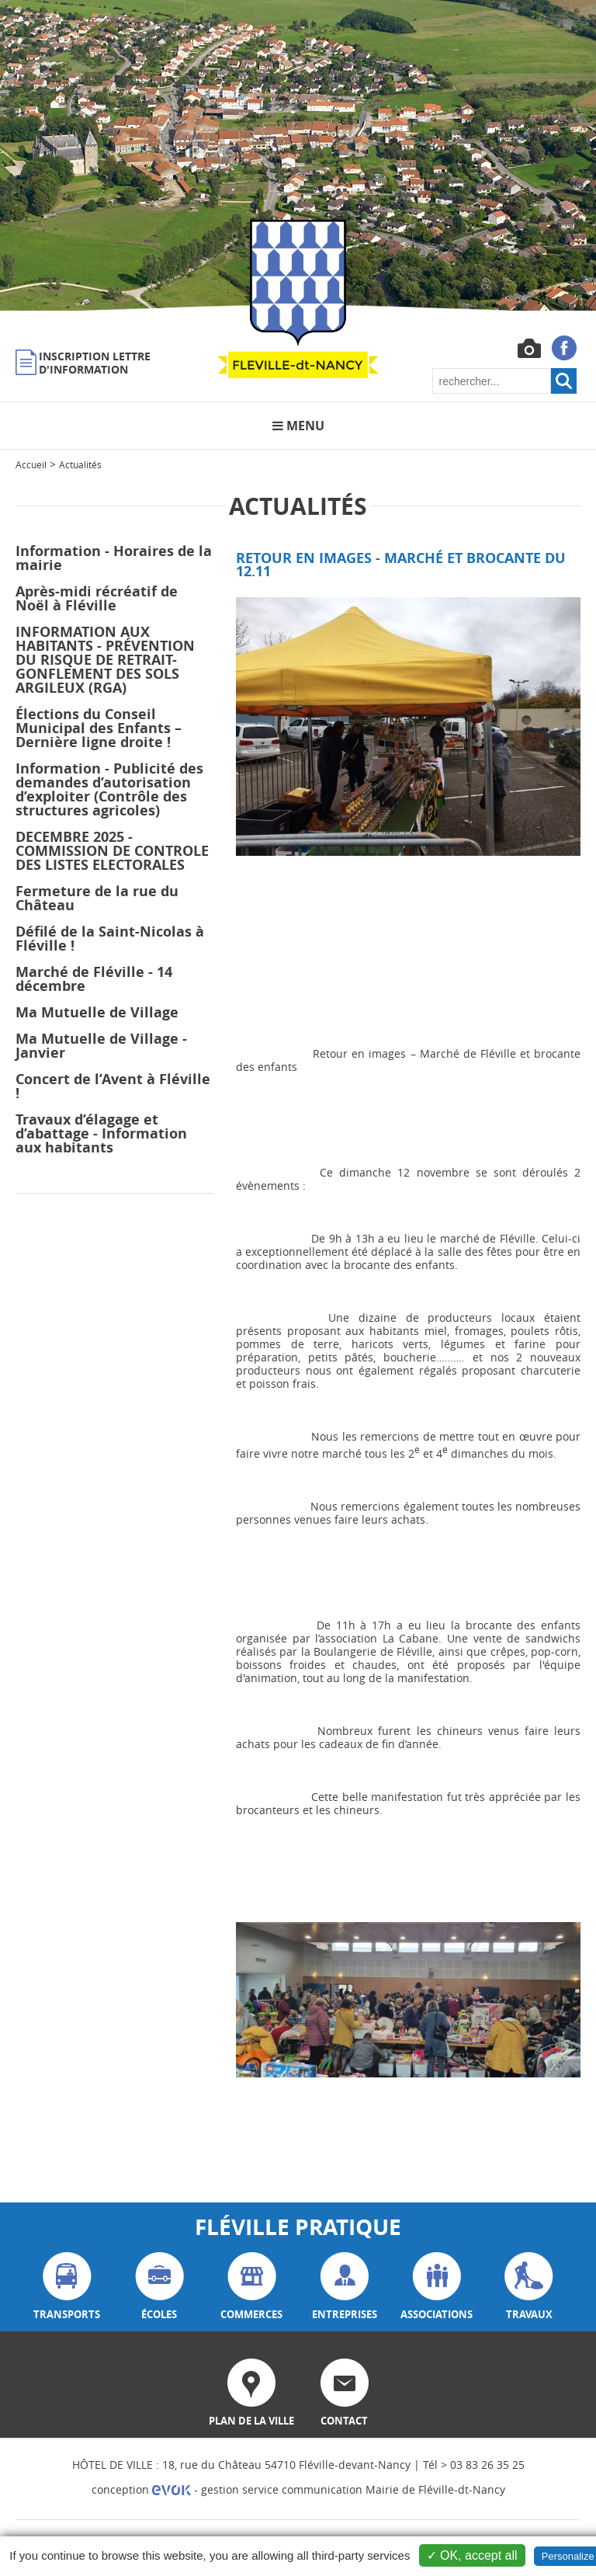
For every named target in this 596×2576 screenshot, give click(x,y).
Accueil (31, 464)
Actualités (80, 464)
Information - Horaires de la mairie (114, 558)
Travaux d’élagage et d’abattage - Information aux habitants (101, 1133)
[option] (298, 155)
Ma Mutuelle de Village (97, 1012)
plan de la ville (251, 2393)
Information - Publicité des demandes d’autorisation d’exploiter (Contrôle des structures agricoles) (109, 789)
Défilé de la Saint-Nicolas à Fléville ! (110, 938)
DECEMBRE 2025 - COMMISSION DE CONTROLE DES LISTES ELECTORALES (112, 850)
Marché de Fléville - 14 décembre (94, 979)
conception (141, 2489)
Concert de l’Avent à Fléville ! (113, 1086)
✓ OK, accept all (472, 2555)
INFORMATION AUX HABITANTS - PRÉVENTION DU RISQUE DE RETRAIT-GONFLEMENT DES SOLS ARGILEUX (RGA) (105, 659)
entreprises (344, 2286)
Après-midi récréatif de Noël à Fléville (97, 598)
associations (436, 2286)
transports (66, 2286)
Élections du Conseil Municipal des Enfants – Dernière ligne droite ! (99, 728)
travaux (528, 2286)
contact (345, 2393)
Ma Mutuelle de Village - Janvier (101, 1045)
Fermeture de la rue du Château (97, 898)
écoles (159, 2286)
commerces (251, 2286)
